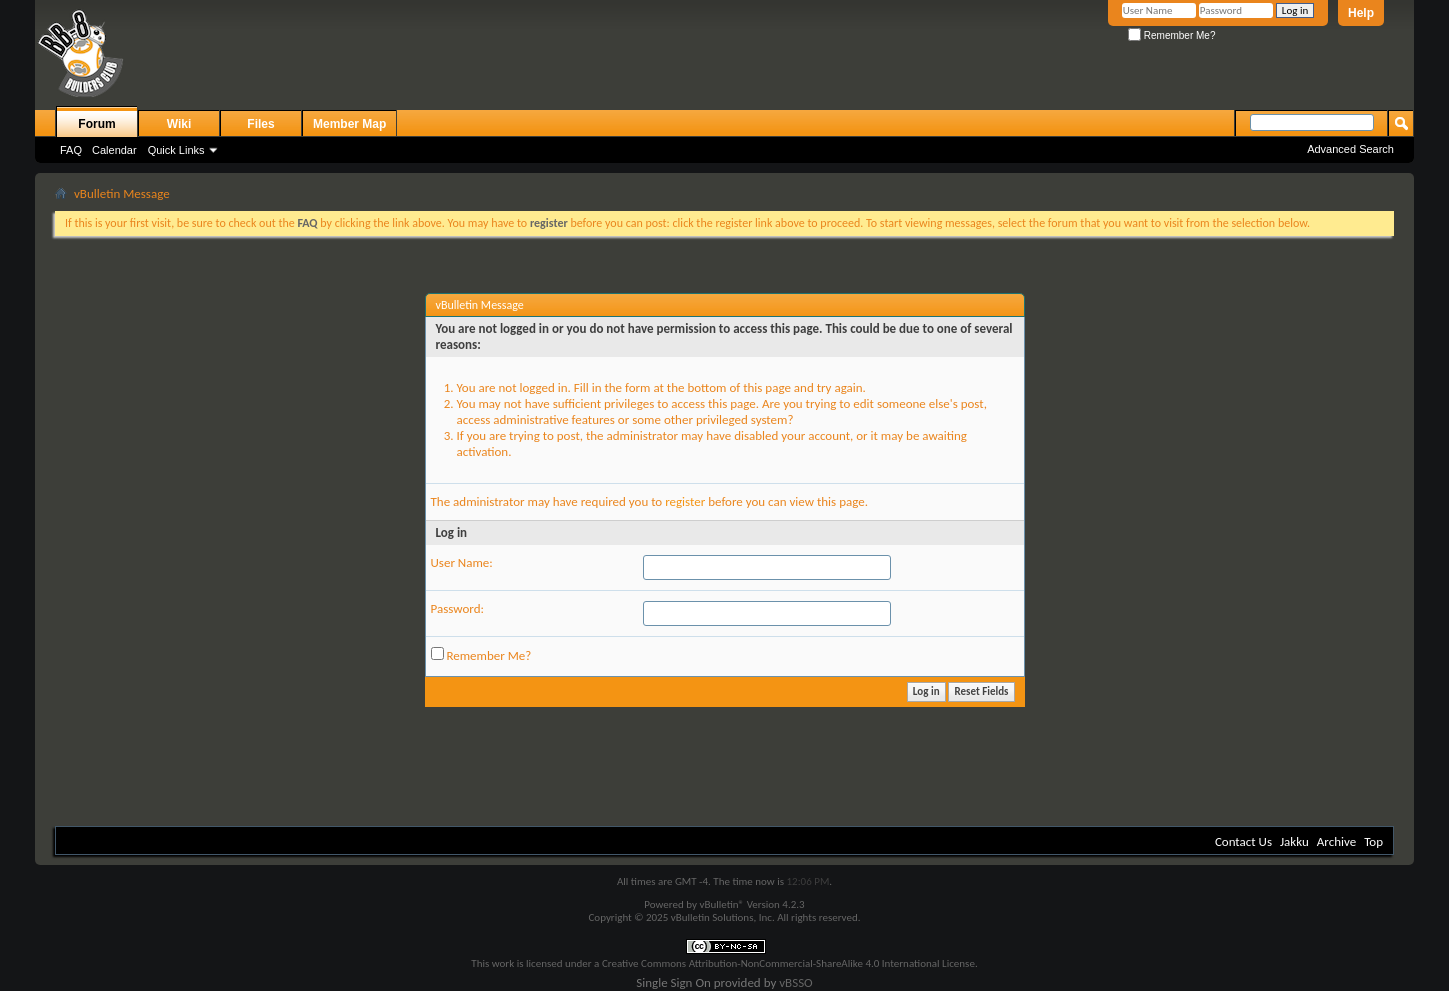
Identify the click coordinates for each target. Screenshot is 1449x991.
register (685, 501)
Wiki (179, 124)
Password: (457, 608)
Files (260, 124)
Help (1361, 13)
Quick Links (176, 150)
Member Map (349, 124)
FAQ (71, 150)
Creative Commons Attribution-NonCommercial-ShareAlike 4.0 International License (788, 963)
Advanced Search (1350, 149)
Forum (96, 124)
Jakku (1294, 841)
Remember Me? (1171, 35)
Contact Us (1243, 841)
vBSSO (796, 982)
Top (1373, 841)
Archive (1336, 841)
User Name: (462, 562)
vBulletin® (721, 904)
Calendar (114, 150)
